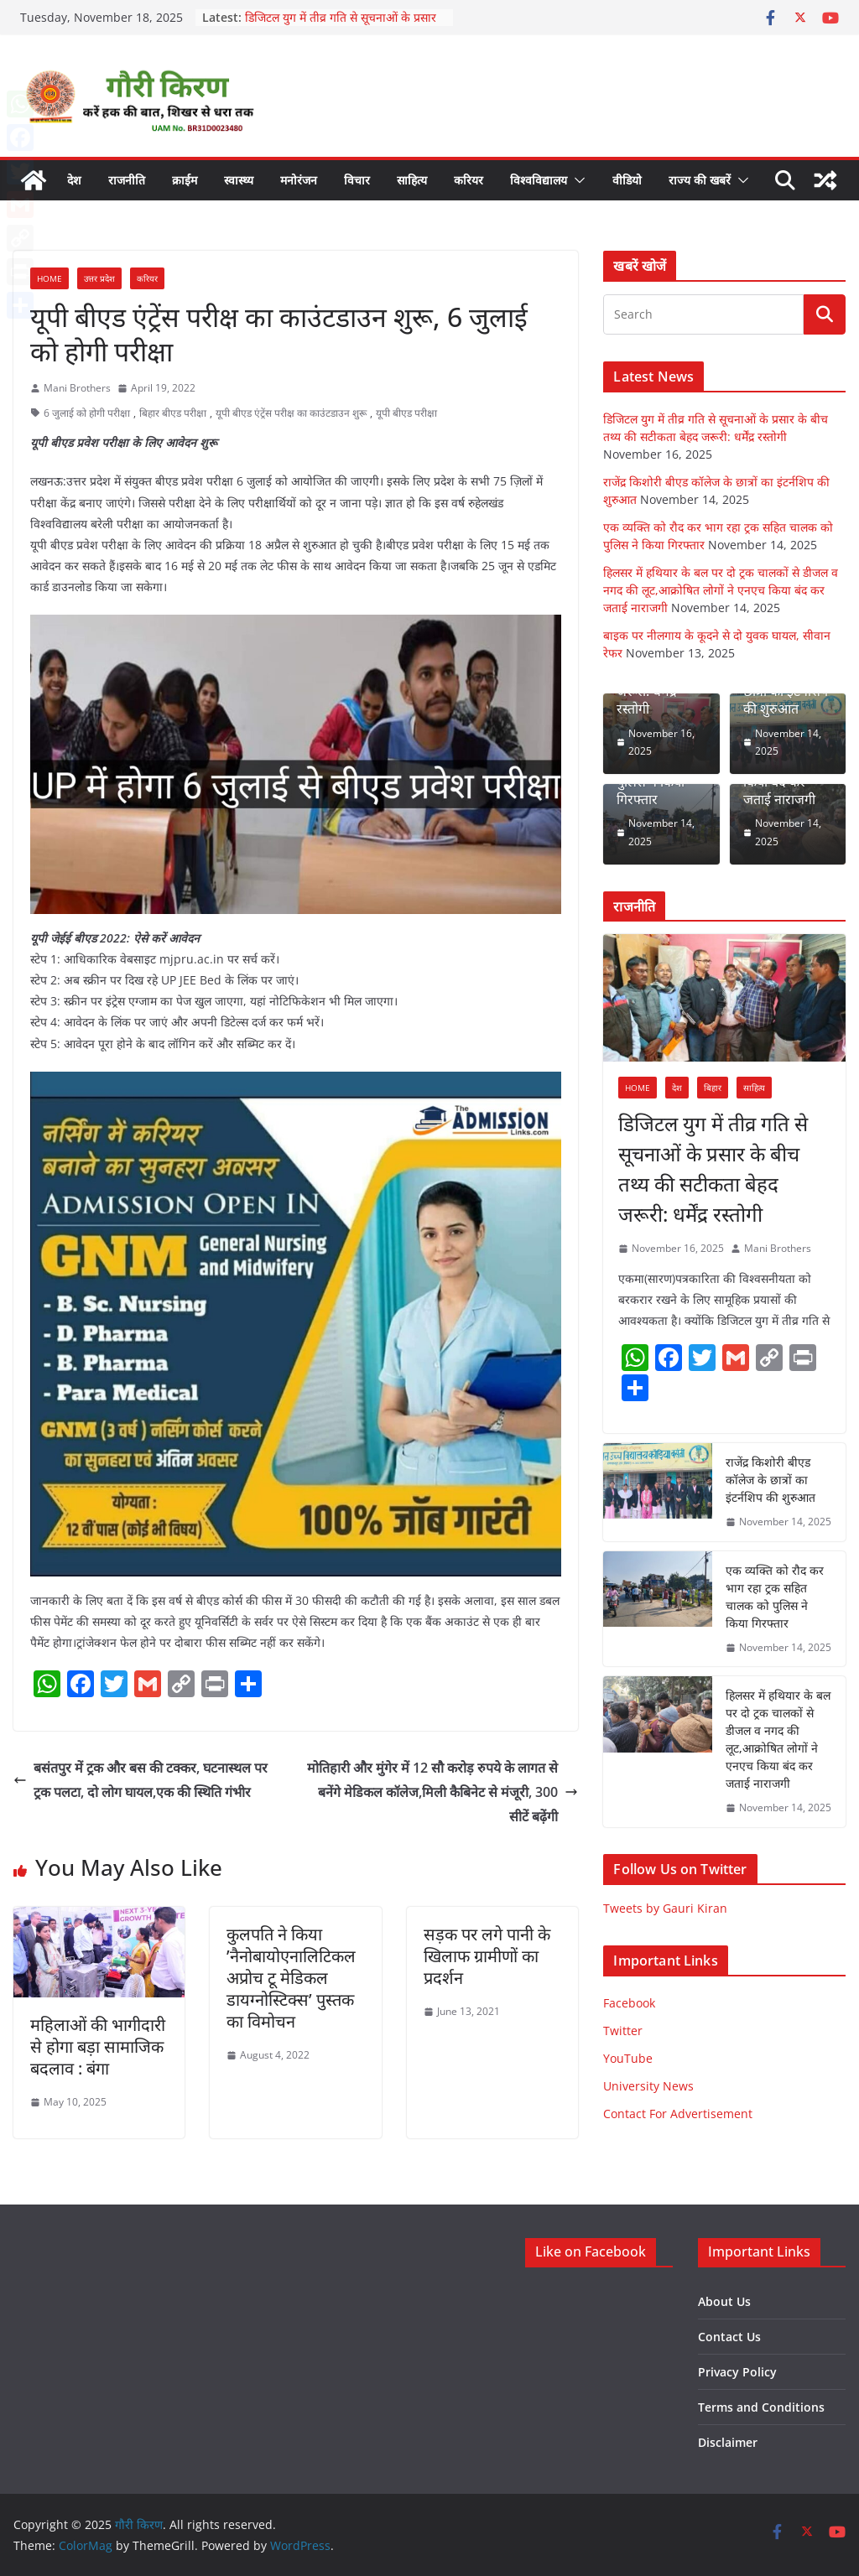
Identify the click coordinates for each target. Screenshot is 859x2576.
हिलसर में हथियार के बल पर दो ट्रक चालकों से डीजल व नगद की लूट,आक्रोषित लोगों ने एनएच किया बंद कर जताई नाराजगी (720, 589)
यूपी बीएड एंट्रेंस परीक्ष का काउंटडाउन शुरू (291, 413)
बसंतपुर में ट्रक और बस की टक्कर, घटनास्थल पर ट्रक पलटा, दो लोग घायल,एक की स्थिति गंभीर (140, 1779)
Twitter (623, 2030)
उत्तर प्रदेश (99, 278)
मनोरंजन (298, 180)
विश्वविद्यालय (538, 180)
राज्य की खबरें (700, 180)
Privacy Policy (737, 2372)
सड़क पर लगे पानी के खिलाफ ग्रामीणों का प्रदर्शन (487, 1956)
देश (74, 180)
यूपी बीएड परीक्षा (406, 413)
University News (648, 2086)
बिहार (712, 1087)
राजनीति (126, 180)
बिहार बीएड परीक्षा (172, 413)
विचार (357, 180)
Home (49, 278)
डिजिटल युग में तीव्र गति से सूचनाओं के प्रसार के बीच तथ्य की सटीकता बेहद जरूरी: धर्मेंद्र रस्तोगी (713, 1168)
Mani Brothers (77, 388)
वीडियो (627, 180)
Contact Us (729, 2337)
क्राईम (184, 180)
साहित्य (412, 180)
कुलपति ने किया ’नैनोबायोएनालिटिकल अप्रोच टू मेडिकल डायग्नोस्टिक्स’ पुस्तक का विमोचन (291, 1978)
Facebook (629, 2003)
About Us (724, 2301)
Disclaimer (727, 2442)
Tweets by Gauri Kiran (665, 1908)
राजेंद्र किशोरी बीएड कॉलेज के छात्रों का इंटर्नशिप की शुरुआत (770, 1479)
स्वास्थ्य (238, 180)
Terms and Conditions (761, 2407)
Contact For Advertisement (677, 2114)
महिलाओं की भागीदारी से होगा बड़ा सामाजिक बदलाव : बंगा (97, 2046)
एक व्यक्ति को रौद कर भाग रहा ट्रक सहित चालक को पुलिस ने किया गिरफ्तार (775, 1596)
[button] (576, 180)
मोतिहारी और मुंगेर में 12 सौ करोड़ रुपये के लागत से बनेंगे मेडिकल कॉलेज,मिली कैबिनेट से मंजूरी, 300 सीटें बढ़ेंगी (442, 1792)
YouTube (628, 2058)
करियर (468, 180)
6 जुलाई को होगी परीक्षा (87, 413)
